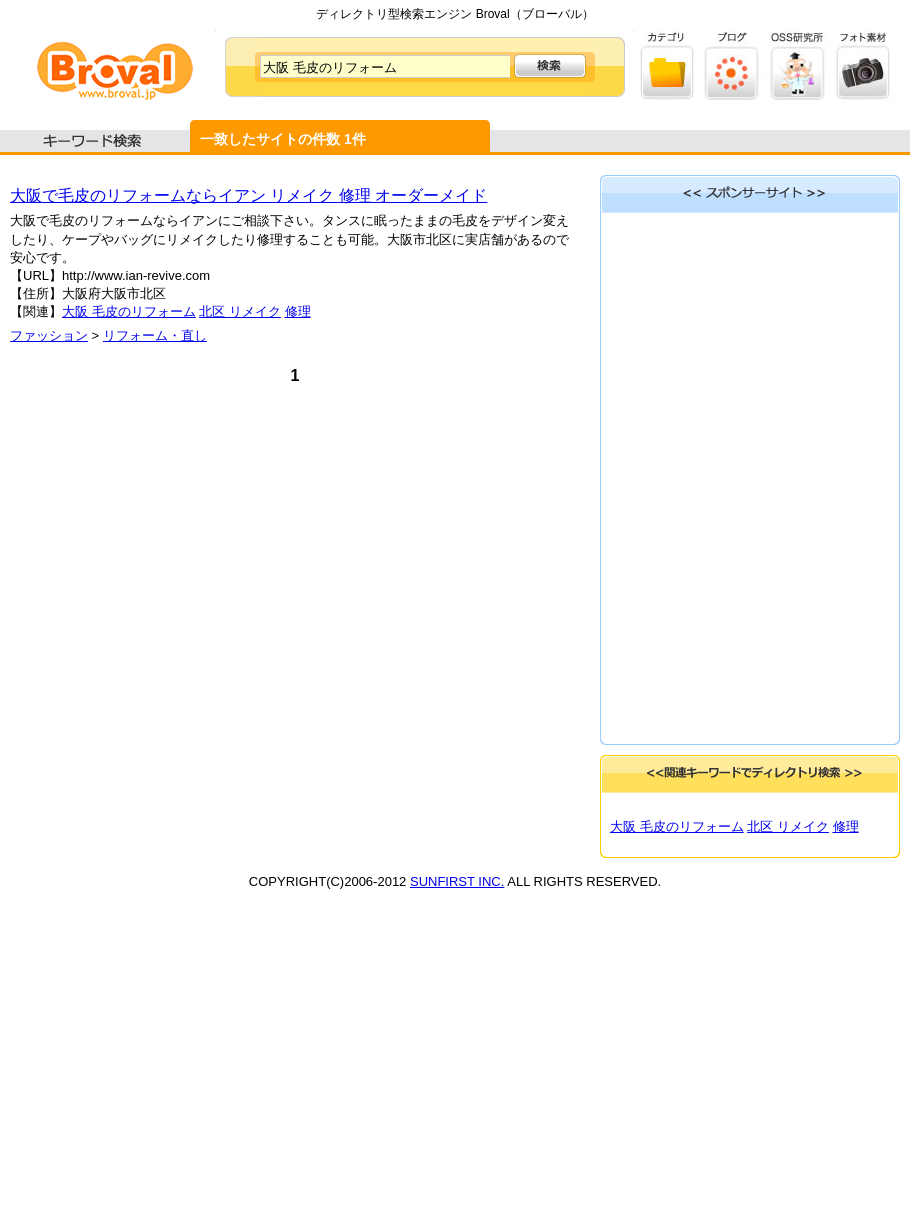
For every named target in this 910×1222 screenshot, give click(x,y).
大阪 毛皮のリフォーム (129, 311)
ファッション (49, 335)
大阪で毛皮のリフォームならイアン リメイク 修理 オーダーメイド (248, 195)
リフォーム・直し (155, 335)
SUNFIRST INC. (457, 881)
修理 (298, 311)
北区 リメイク (240, 311)
